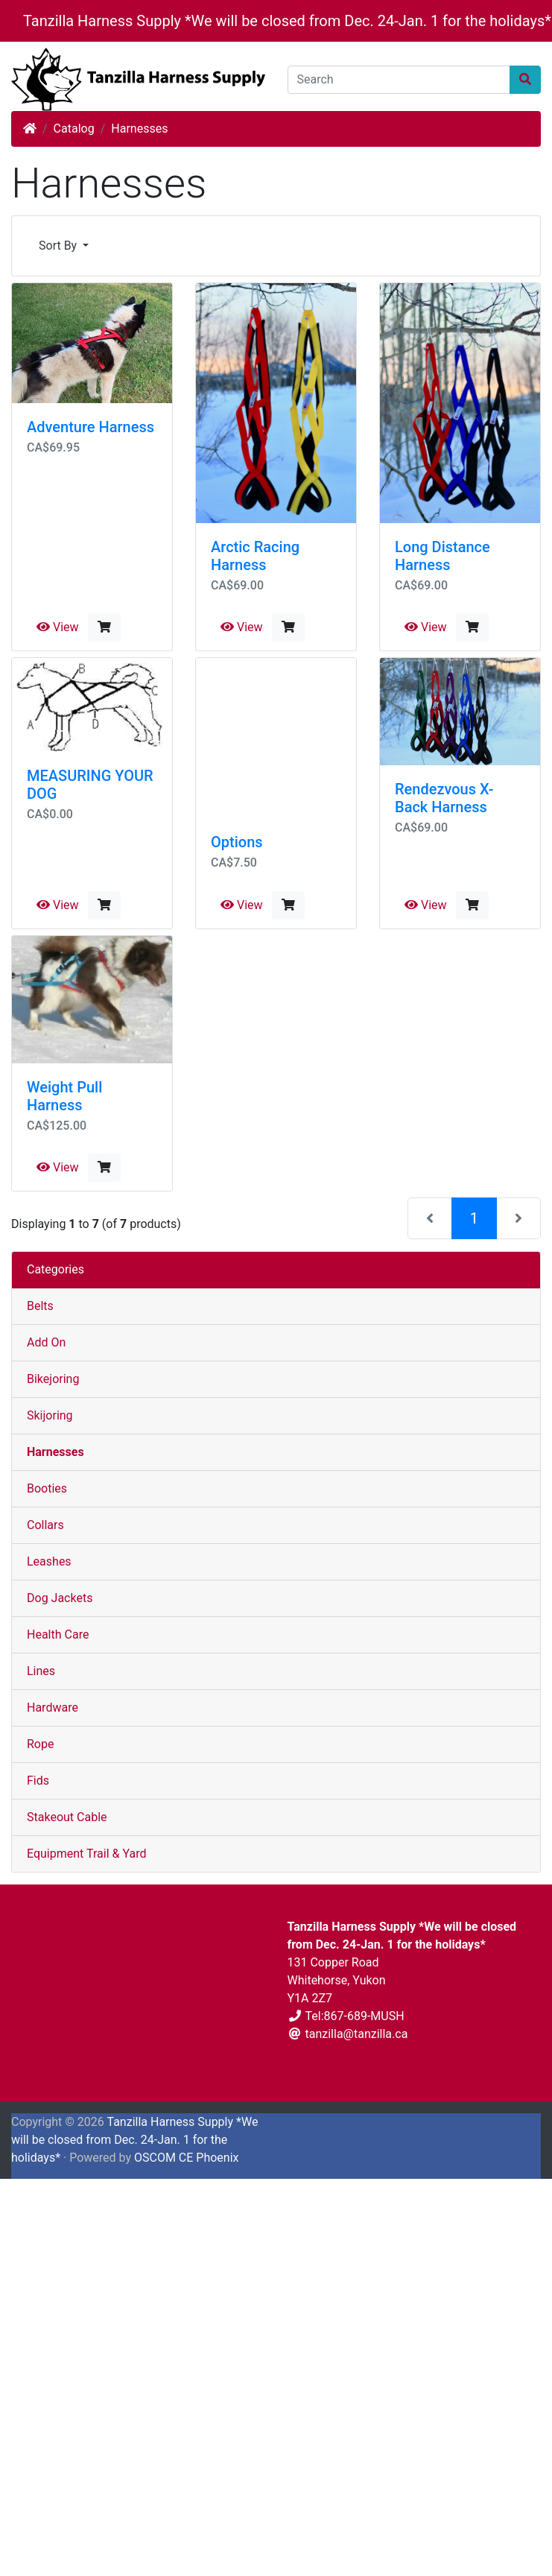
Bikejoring (53, 1379)
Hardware (52, 1707)
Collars (45, 1525)
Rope (40, 1744)
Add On (46, 1342)
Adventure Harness (90, 427)
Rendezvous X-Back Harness (444, 798)
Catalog (74, 128)
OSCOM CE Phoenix (186, 2158)
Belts (40, 1306)
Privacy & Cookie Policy (73, 1932)
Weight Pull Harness (64, 1096)
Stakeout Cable (67, 1817)
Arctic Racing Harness (255, 556)
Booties (47, 1488)
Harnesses (139, 128)
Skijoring (50, 1415)
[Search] (399, 80)
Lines (41, 1671)
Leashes (49, 1561)
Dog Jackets (59, 1598)
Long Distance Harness (442, 556)
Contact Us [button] (414, 2069)
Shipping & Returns (61, 1992)
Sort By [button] (59, 245)
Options (237, 842)
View (58, 627)
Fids (38, 1780)
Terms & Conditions (63, 1962)
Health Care (58, 1634)
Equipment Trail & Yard (86, 1853)
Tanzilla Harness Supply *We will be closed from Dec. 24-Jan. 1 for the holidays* (287, 21)
